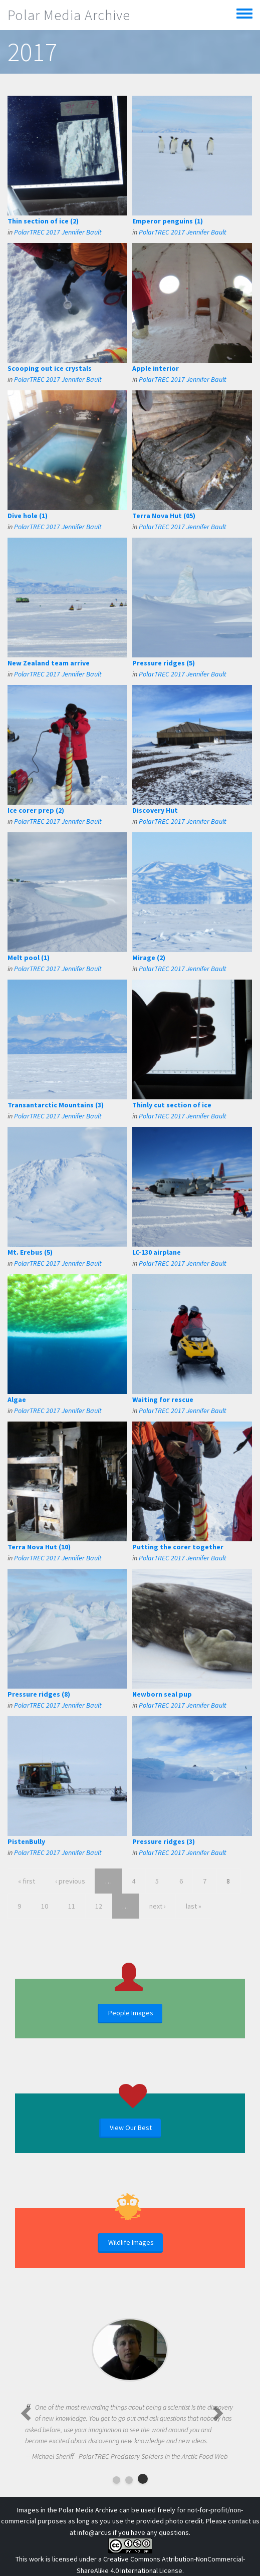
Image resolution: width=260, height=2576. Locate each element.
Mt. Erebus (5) (30, 1252)
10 (44, 1906)
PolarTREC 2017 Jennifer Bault (58, 232)
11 (71, 1906)
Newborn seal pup (162, 1694)
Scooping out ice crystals (50, 368)
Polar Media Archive (69, 15)
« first (26, 1881)
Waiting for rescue (162, 1399)
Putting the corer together (177, 1546)
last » (193, 1906)
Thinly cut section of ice (171, 1104)
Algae (17, 1399)
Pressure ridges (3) (163, 1841)
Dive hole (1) (28, 515)
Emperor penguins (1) (167, 220)
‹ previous (70, 1881)
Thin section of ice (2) (43, 220)
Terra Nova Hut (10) (39, 1546)
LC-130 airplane (156, 1252)
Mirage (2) (148, 957)
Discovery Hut (155, 810)
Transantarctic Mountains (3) (56, 1104)
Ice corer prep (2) (36, 810)
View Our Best (131, 2127)
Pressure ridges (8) (39, 1694)
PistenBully (26, 1841)
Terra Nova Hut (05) (163, 515)
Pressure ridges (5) (163, 662)
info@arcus (94, 2532)
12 (98, 1906)
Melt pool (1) (29, 957)
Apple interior (155, 368)
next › (157, 1906)
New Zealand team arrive (49, 662)
